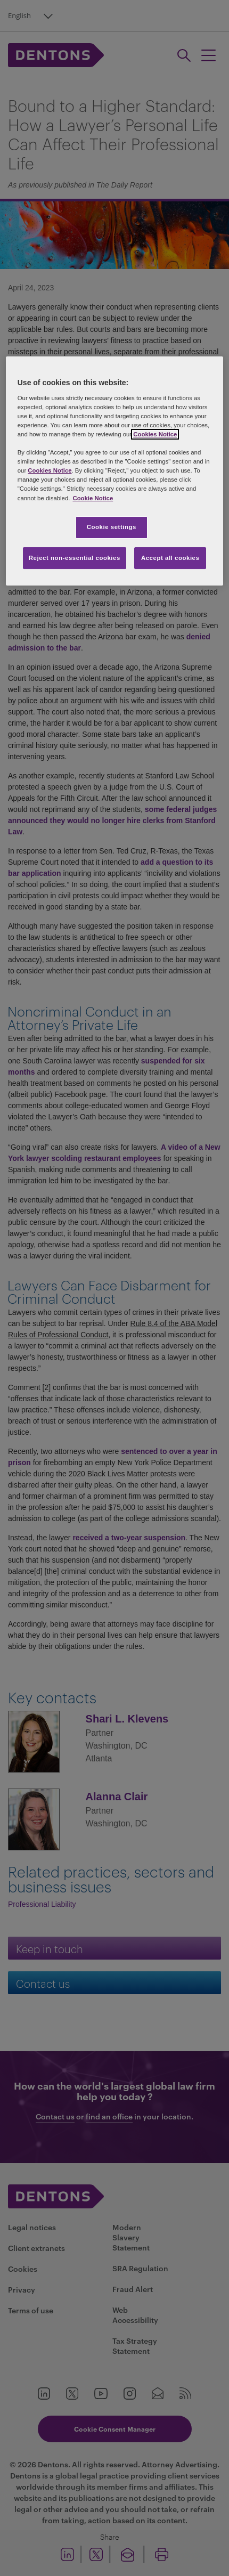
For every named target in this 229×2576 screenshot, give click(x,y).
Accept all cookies (170, 558)
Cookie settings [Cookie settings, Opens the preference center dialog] (111, 527)
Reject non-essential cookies (74, 558)
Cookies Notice (155, 434)
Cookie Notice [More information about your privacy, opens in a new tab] (92, 498)
